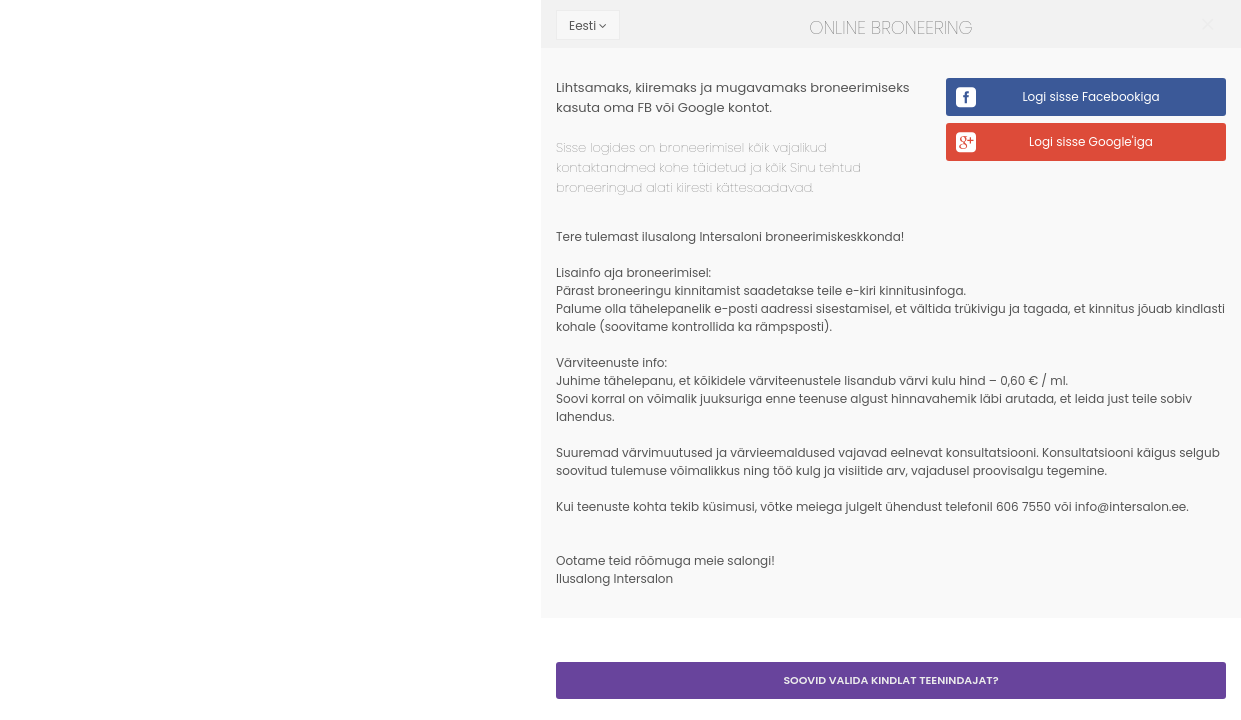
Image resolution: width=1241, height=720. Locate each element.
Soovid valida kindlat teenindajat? (890, 680)
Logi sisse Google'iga (1091, 141)
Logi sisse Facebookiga (1090, 96)
